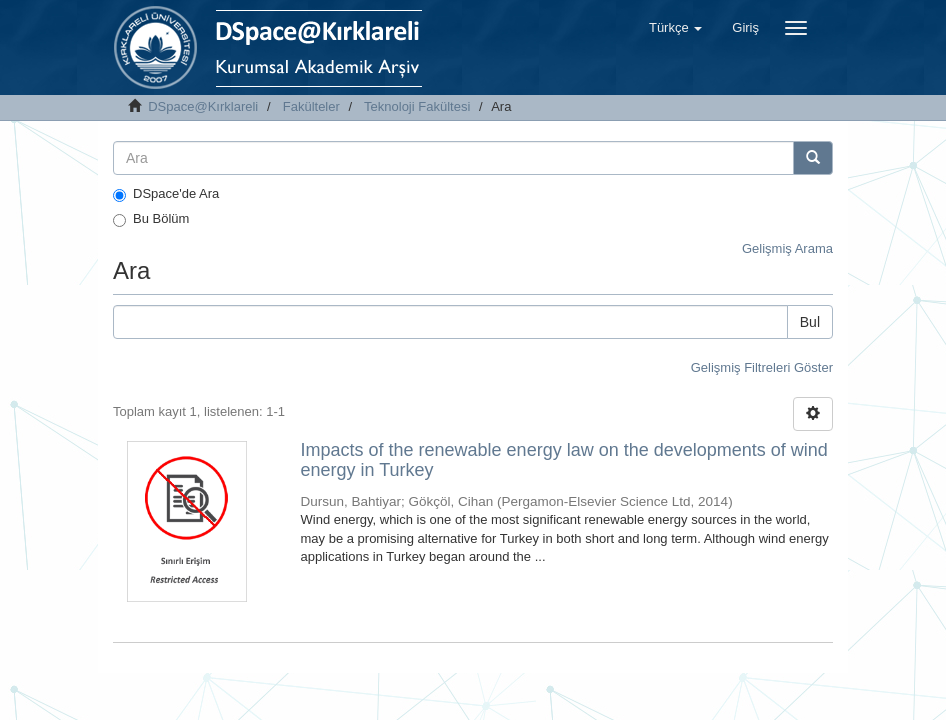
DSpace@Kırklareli (203, 106)
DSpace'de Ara (166, 194)
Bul (810, 322)
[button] (675, 28)
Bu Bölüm (151, 219)
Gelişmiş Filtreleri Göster (762, 367)
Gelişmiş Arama (787, 248)
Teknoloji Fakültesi (417, 106)
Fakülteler (311, 106)
